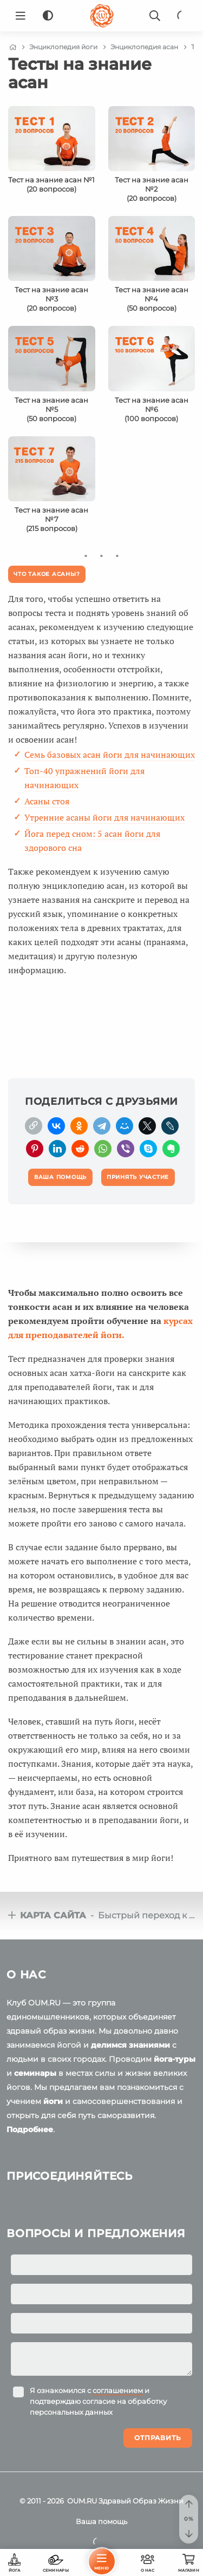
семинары (35, 2073)
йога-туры (174, 2059)
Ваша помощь (101, 2521)
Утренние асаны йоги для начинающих (104, 817)
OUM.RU (82, 2500)
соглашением (118, 2390)
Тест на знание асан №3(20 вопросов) (51, 298)
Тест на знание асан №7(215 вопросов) (51, 519)
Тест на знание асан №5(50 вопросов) (51, 409)
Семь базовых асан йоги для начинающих (109, 755)
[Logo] (101, 15)
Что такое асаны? (47, 574)
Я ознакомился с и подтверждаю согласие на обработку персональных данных (98, 2401)
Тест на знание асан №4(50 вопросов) (151, 298)
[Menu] (20, 16)
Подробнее (29, 2129)
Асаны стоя (46, 801)
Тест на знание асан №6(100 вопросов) (151, 409)
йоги (53, 2101)
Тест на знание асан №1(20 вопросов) (51, 184)
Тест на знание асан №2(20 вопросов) (151, 188)
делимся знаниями (130, 2045)
